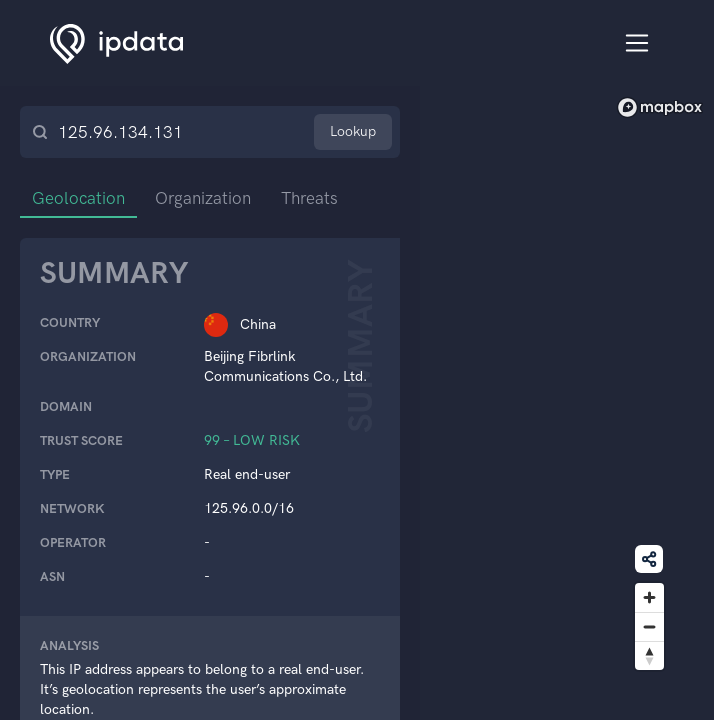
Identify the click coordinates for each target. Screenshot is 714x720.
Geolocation (78, 198)
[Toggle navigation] (637, 43)
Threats (309, 198)
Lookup (353, 131)
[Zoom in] (649, 597)
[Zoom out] (649, 626)
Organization (203, 198)
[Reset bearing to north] (649, 655)
